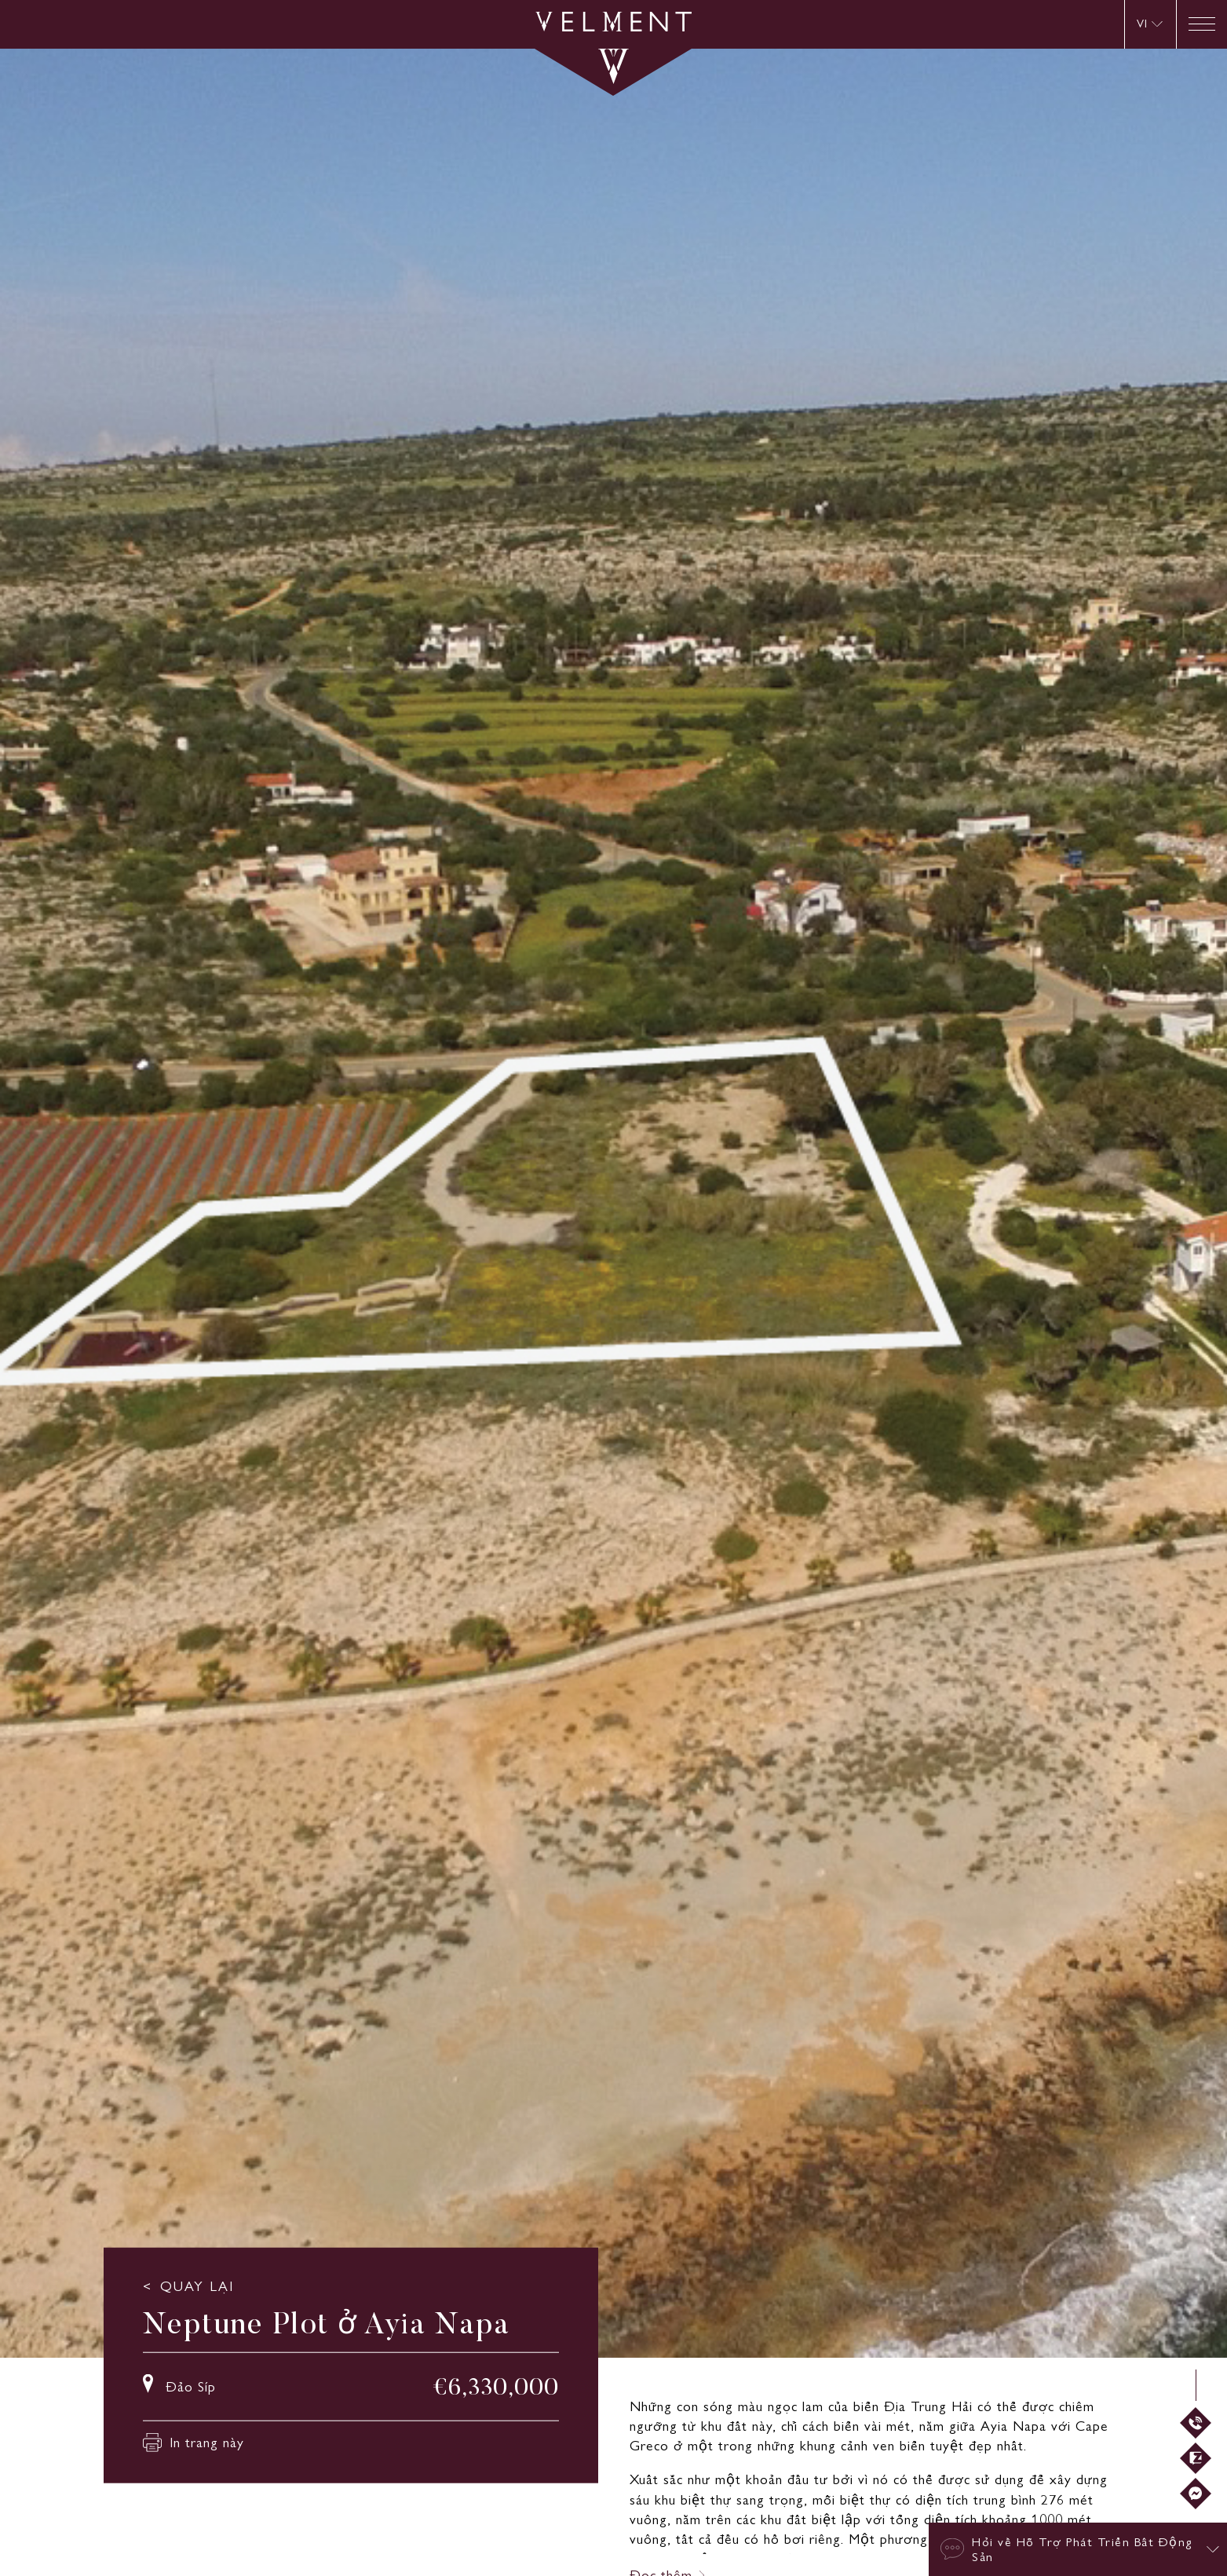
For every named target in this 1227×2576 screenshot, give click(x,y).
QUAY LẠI (197, 2286)
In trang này (193, 2442)
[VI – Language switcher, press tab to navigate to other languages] (1149, 24)
